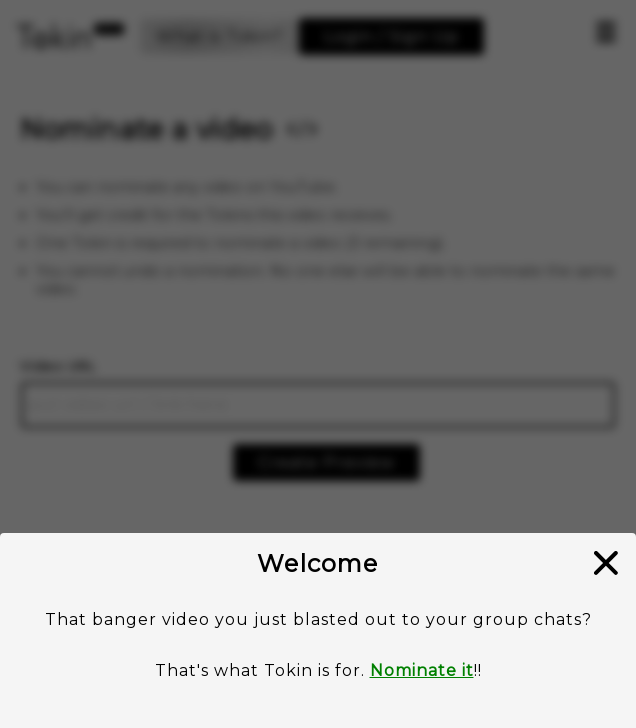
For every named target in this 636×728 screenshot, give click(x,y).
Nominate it (422, 670)
